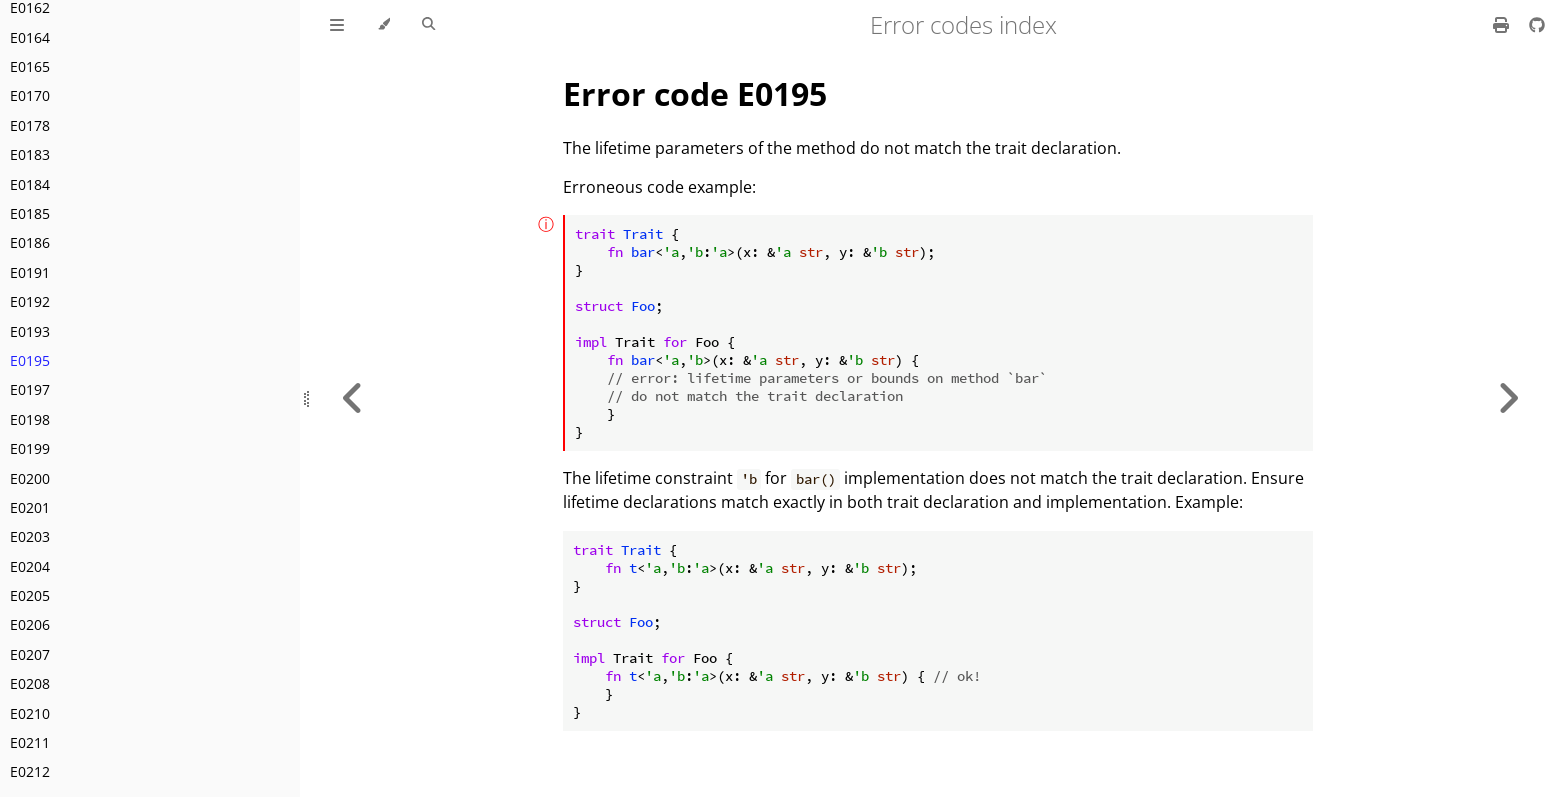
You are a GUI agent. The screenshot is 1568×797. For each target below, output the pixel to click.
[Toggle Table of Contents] (337, 25)
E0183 (30, 154)
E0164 (30, 37)
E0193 (30, 331)
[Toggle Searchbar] (428, 25)
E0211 (30, 742)
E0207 (30, 654)
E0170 (30, 95)
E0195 (30, 360)
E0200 (30, 478)
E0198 (30, 419)
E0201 (30, 507)
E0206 (30, 624)
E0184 (30, 184)
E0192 (30, 301)
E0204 (30, 566)
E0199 (30, 448)
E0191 (30, 272)
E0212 (30, 771)
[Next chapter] (1508, 398)
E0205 (30, 595)
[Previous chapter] (353, 398)
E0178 (30, 125)
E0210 (30, 713)
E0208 (30, 683)
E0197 (30, 389)
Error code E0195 (695, 93)
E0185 (30, 213)
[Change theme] (383, 25)
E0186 (30, 242)
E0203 (30, 536)
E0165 (30, 66)
